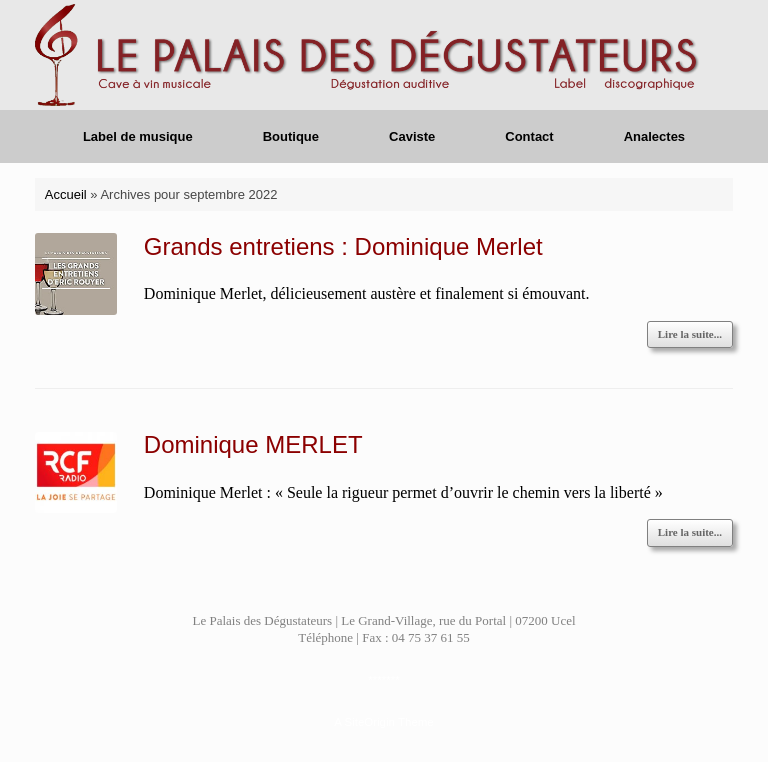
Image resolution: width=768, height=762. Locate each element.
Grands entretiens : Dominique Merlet (343, 246)
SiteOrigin (369, 722)
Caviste (412, 136)
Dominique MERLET (253, 444)
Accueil (66, 194)
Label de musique (138, 136)
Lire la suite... (690, 334)
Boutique (291, 136)
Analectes (654, 136)
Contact (529, 136)
